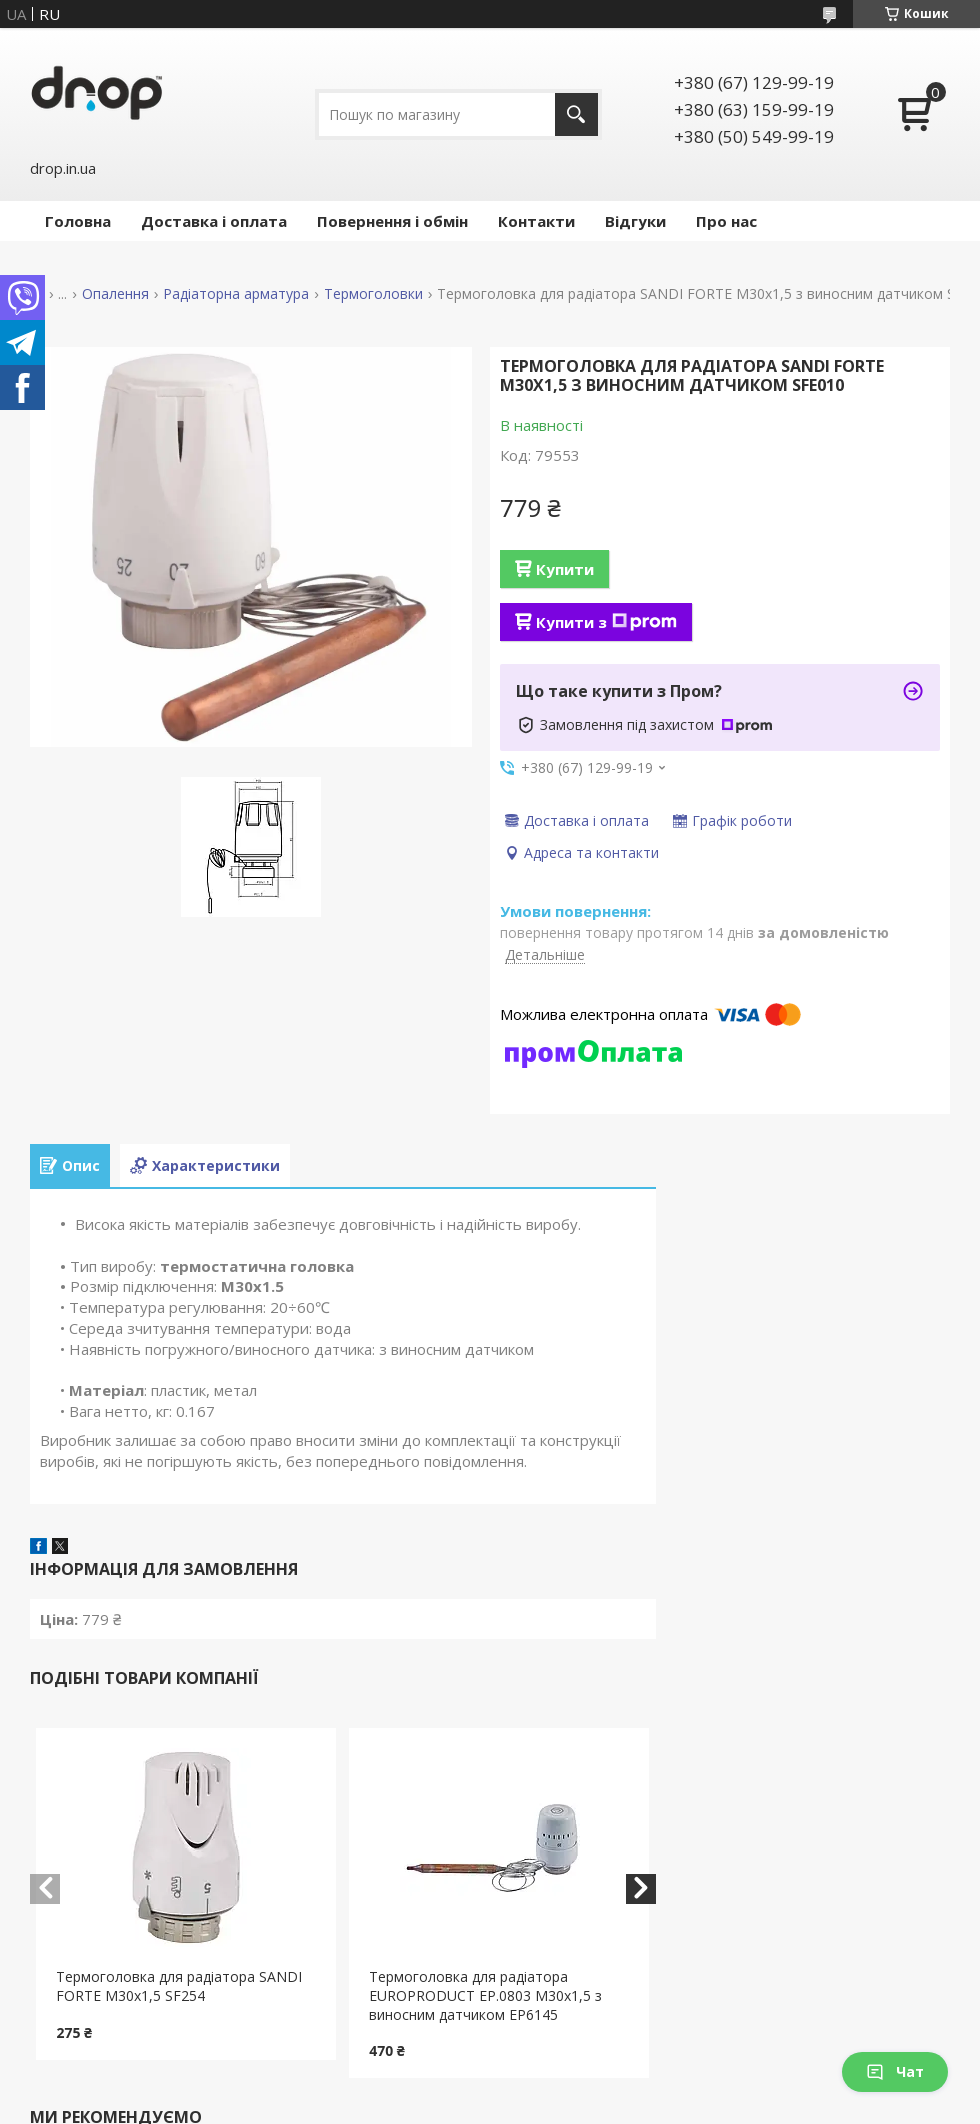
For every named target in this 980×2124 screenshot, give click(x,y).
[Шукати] (576, 114)
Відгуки (635, 221)
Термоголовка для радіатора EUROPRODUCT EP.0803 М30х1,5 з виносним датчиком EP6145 (485, 1995)
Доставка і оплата (214, 221)
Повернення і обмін (392, 221)
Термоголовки (373, 294)
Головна (78, 221)
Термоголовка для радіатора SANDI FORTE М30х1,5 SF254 (179, 1986)
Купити (565, 569)
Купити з (606, 622)
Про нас (726, 221)
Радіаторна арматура (236, 294)
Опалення (115, 294)
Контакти (536, 221)
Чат (895, 2071)
